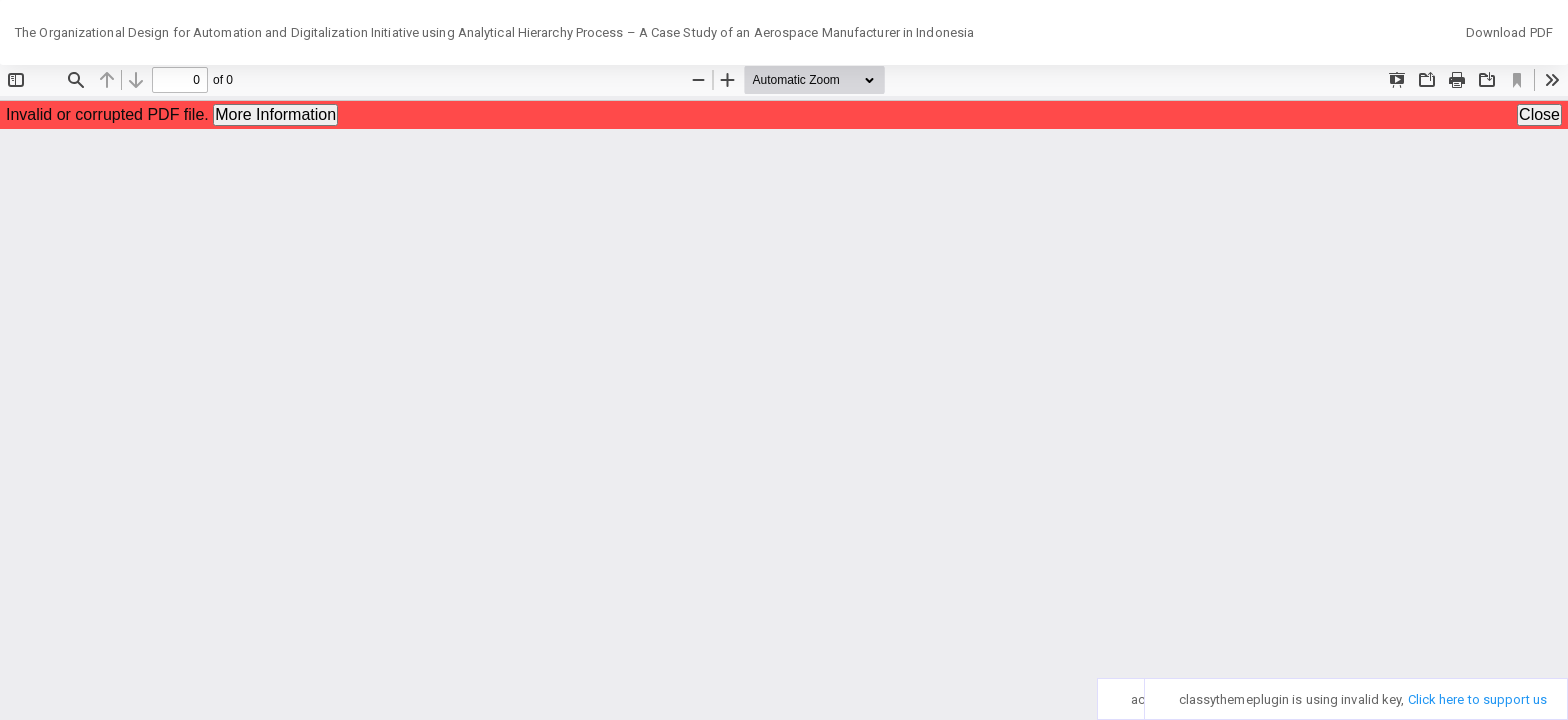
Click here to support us (1477, 699)
